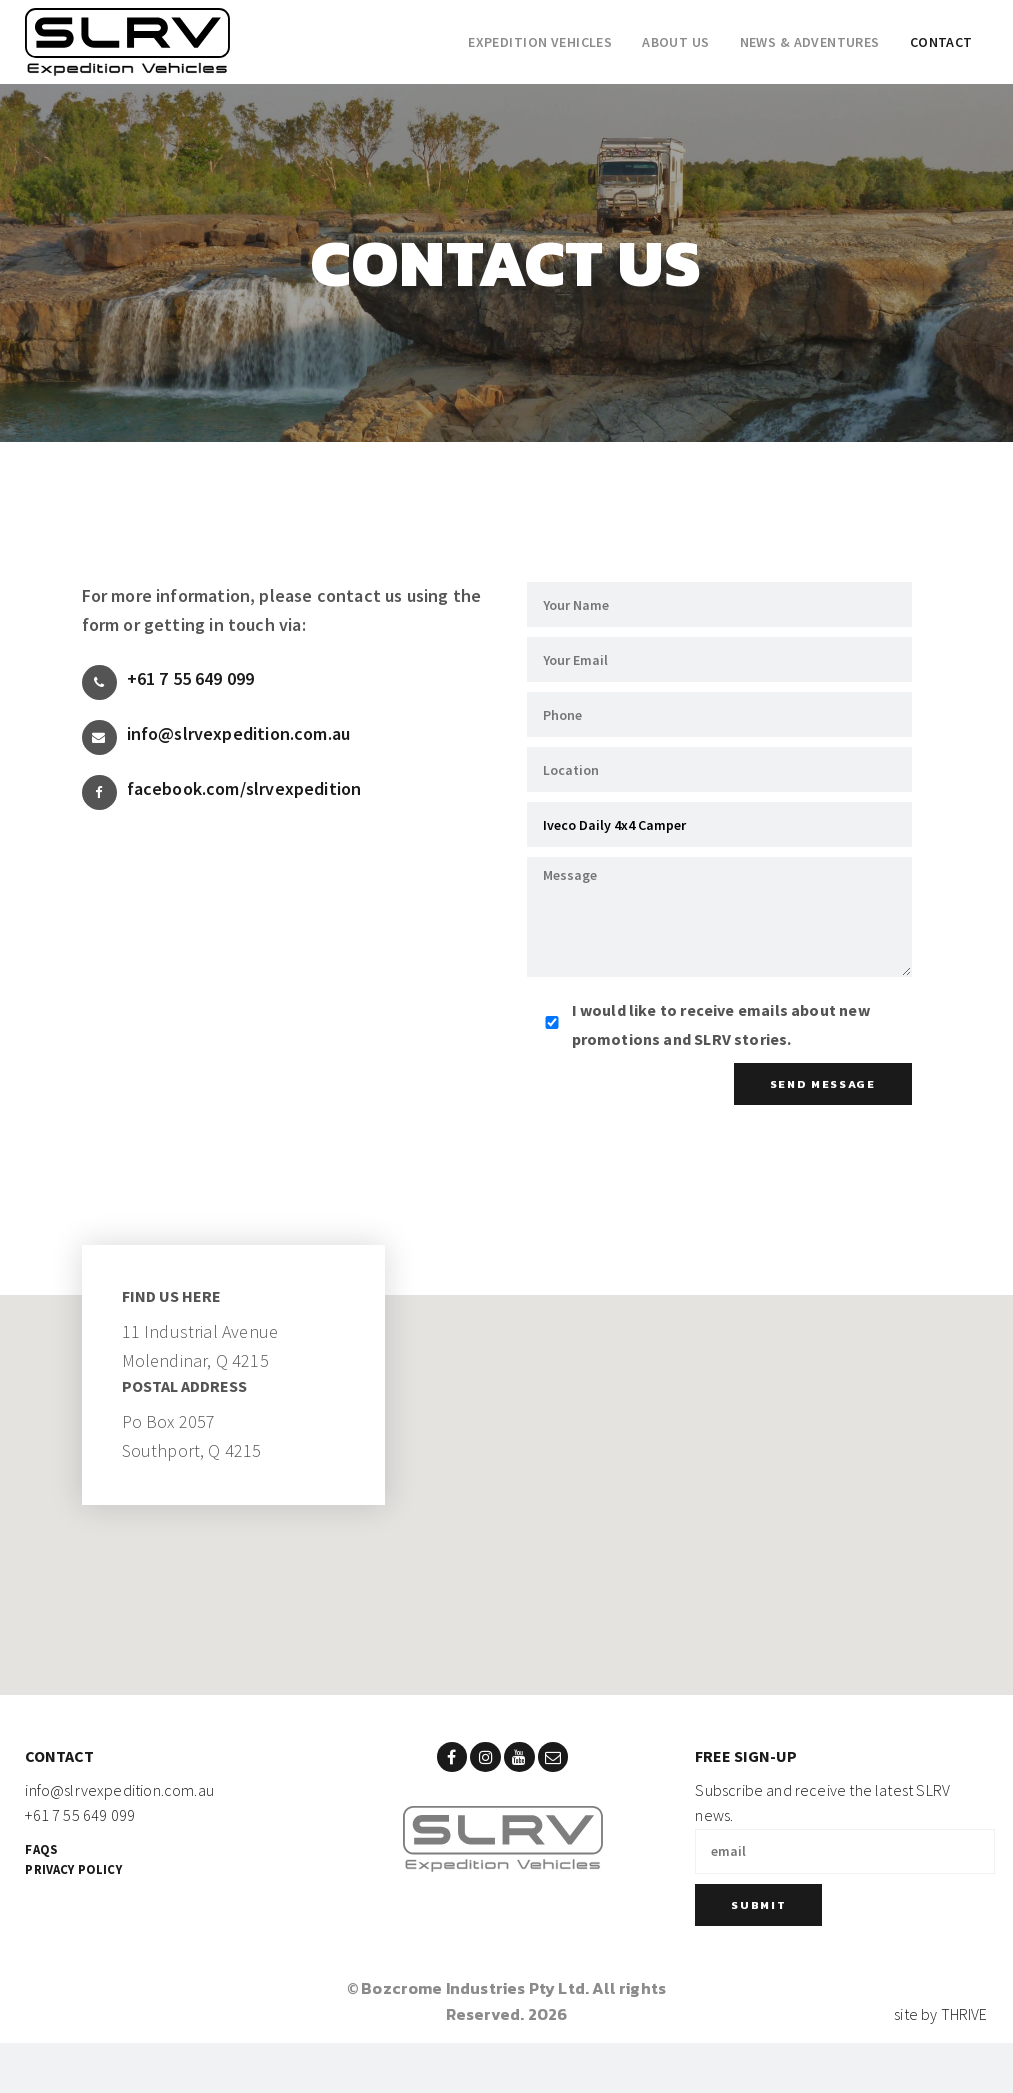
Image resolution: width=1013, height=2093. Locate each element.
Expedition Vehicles (540, 42)
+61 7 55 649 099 (168, 682)
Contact (941, 42)
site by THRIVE (941, 2014)
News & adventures (810, 42)
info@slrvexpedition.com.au (216, 737)
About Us (675, 42)
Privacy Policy (73, 1869)
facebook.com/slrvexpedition (222, 792)
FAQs (41, 1849)
